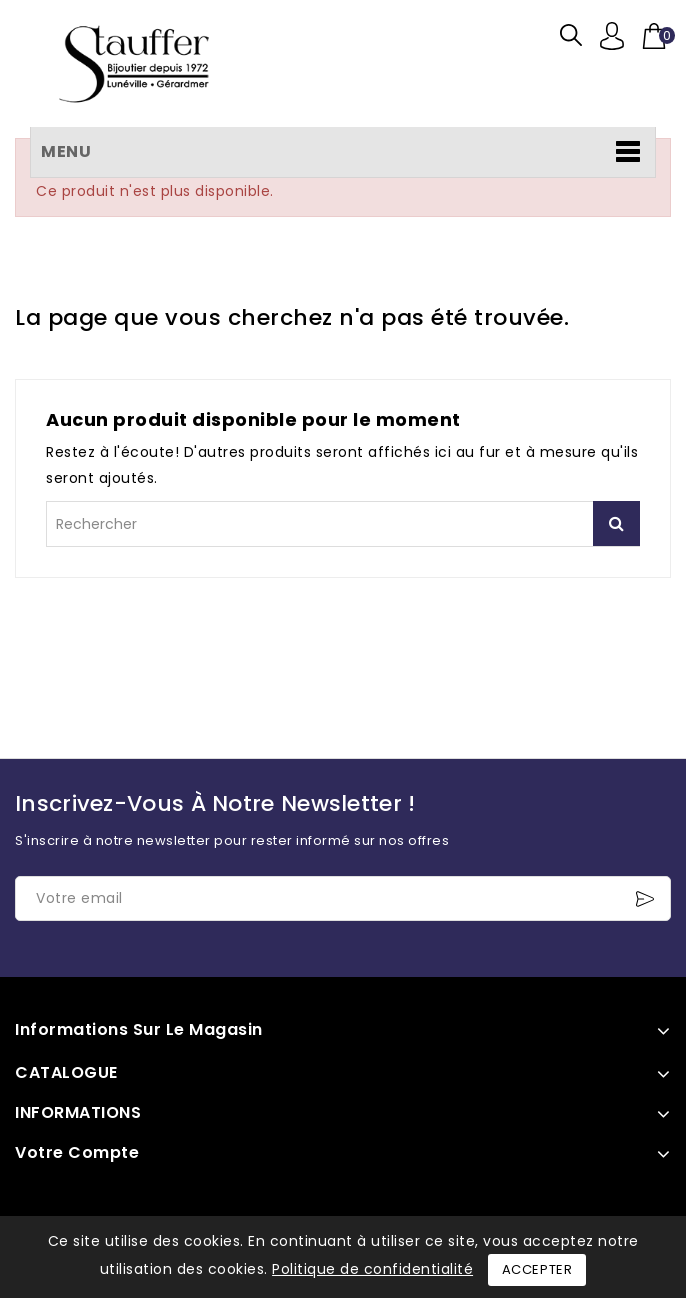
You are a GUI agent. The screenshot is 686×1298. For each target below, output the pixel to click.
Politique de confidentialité (372, 1269)
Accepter (537, 1269)
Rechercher (616, 523)
